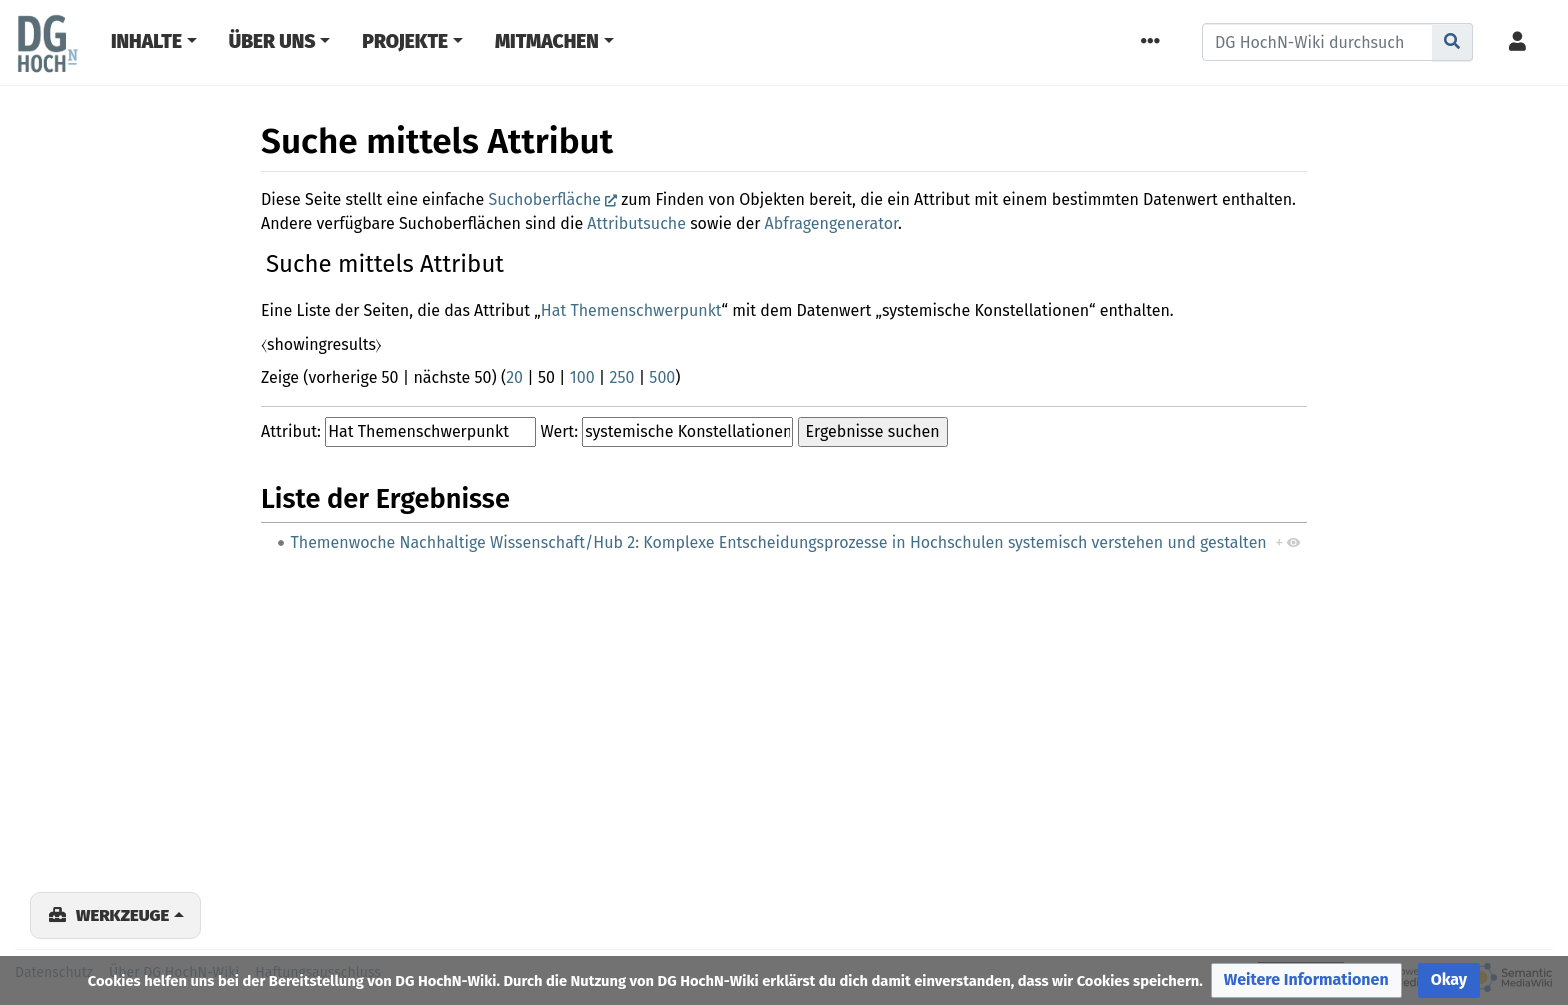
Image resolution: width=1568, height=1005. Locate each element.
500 (662, 377)
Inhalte (146, 41)
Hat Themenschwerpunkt (631, 310)
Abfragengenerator (831, 223)
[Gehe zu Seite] (1452, 42)
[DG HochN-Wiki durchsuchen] (1317, 42)
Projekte (405, 41)
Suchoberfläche (544, 199)
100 (582, 377)
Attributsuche (636, 223)
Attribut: (291, 431)
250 (622, 377)
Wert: (559, 431)
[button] (1306, 980)
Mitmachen (547, 41)
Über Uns (272, 41)
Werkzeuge (122, 915)
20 (514, 377)
